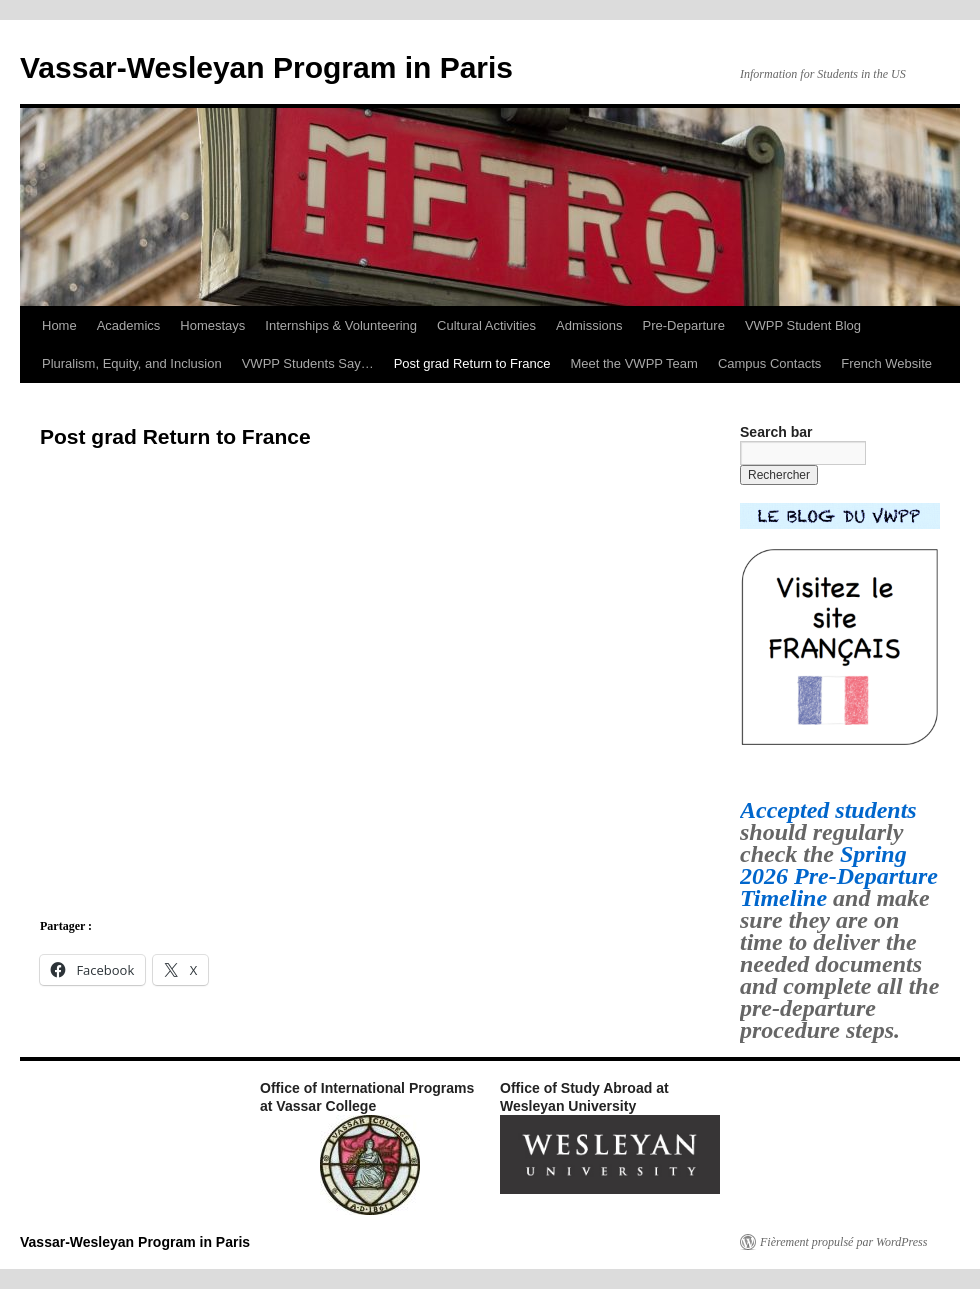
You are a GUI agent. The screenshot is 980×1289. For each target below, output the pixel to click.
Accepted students (828, 810)
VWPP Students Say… (308, 363)
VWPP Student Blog (803, 325)
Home (59, 325)
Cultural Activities (486, 325)
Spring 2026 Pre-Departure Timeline (839, 876)
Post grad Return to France (472, 363)
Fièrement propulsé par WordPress (843, 1242)
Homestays (212, 325)
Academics (129, 325)
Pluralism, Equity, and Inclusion (132, 363)
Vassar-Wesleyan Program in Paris (266, 67)
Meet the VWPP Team (634, 363)
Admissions (589, 325)
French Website (886, 363)
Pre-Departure (684, 325)
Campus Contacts (769, 363)
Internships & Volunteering (341, 325)
